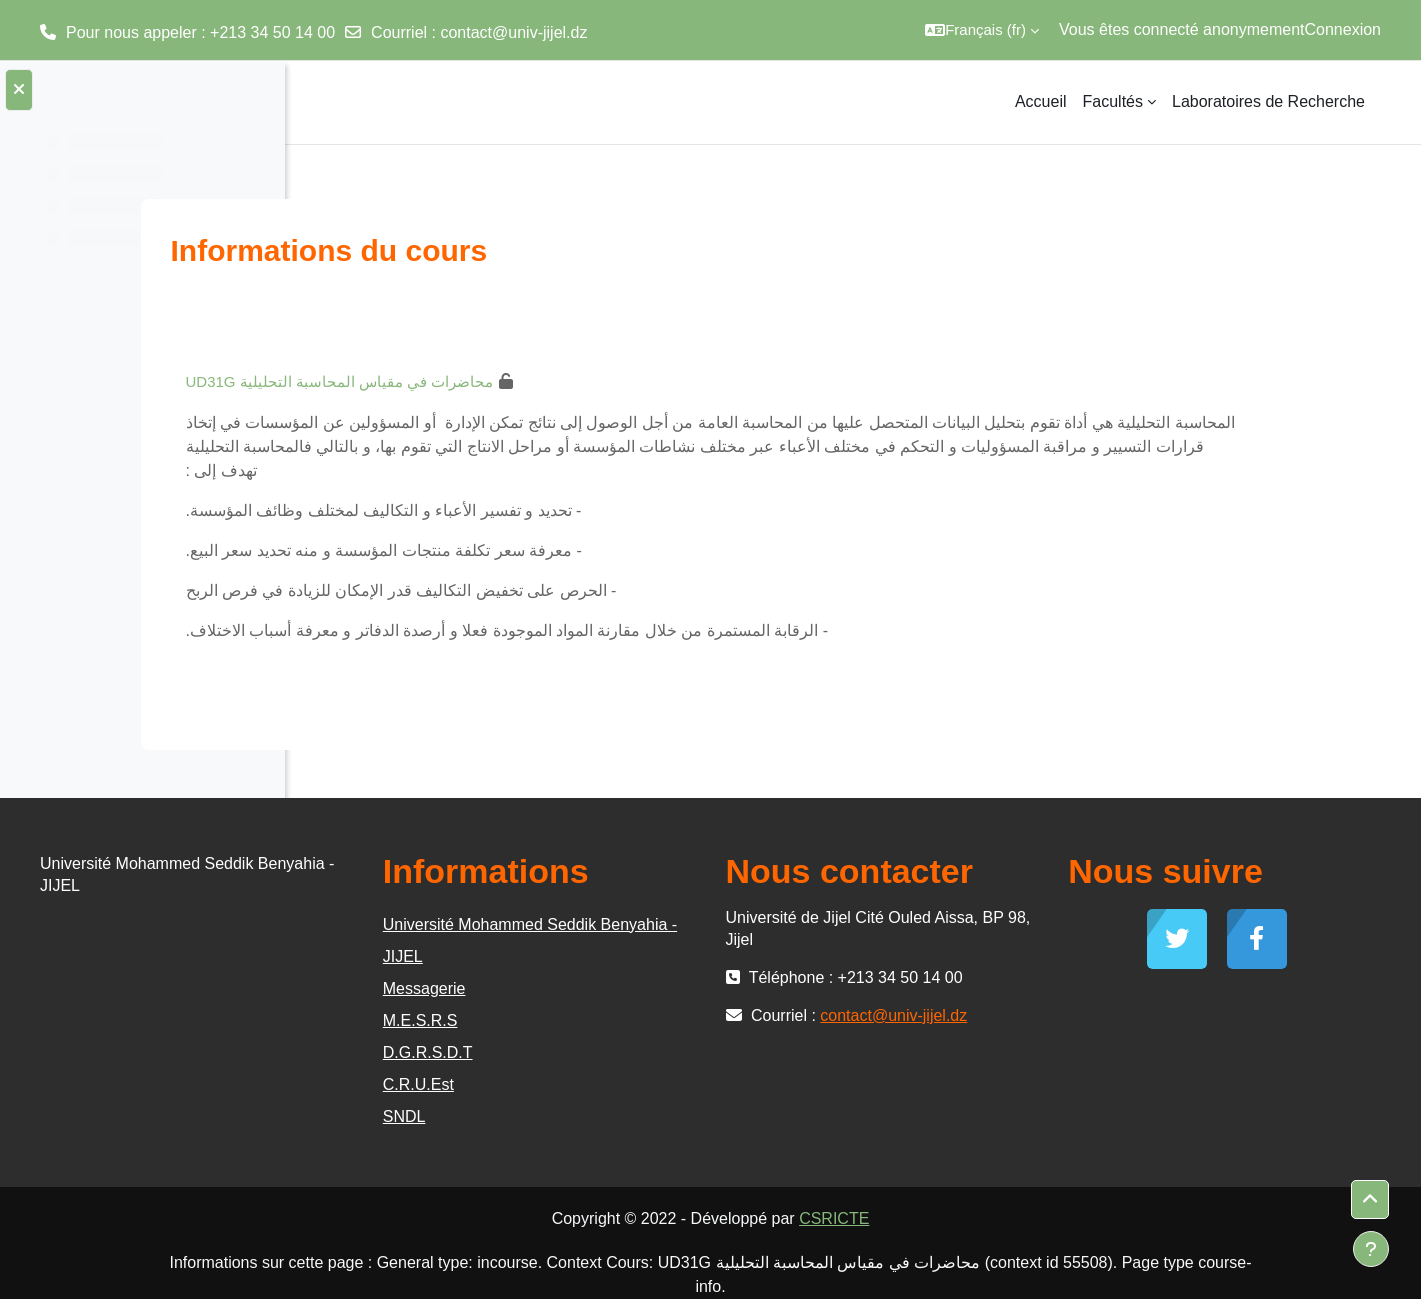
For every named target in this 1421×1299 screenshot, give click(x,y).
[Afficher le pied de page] (1371, 1249)
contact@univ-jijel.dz (513, 32)
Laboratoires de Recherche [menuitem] (1268, 101)
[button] (982, 30)
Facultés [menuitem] (1113, 101)
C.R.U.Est (644, 1084)
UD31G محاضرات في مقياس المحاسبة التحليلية (500, 381)
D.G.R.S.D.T (654, 1052)
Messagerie (650, 988)
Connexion (1343, 29)
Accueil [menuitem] (1041, 101)
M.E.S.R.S (646, 1020)
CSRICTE (985, 1218)
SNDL (630, 1116)
